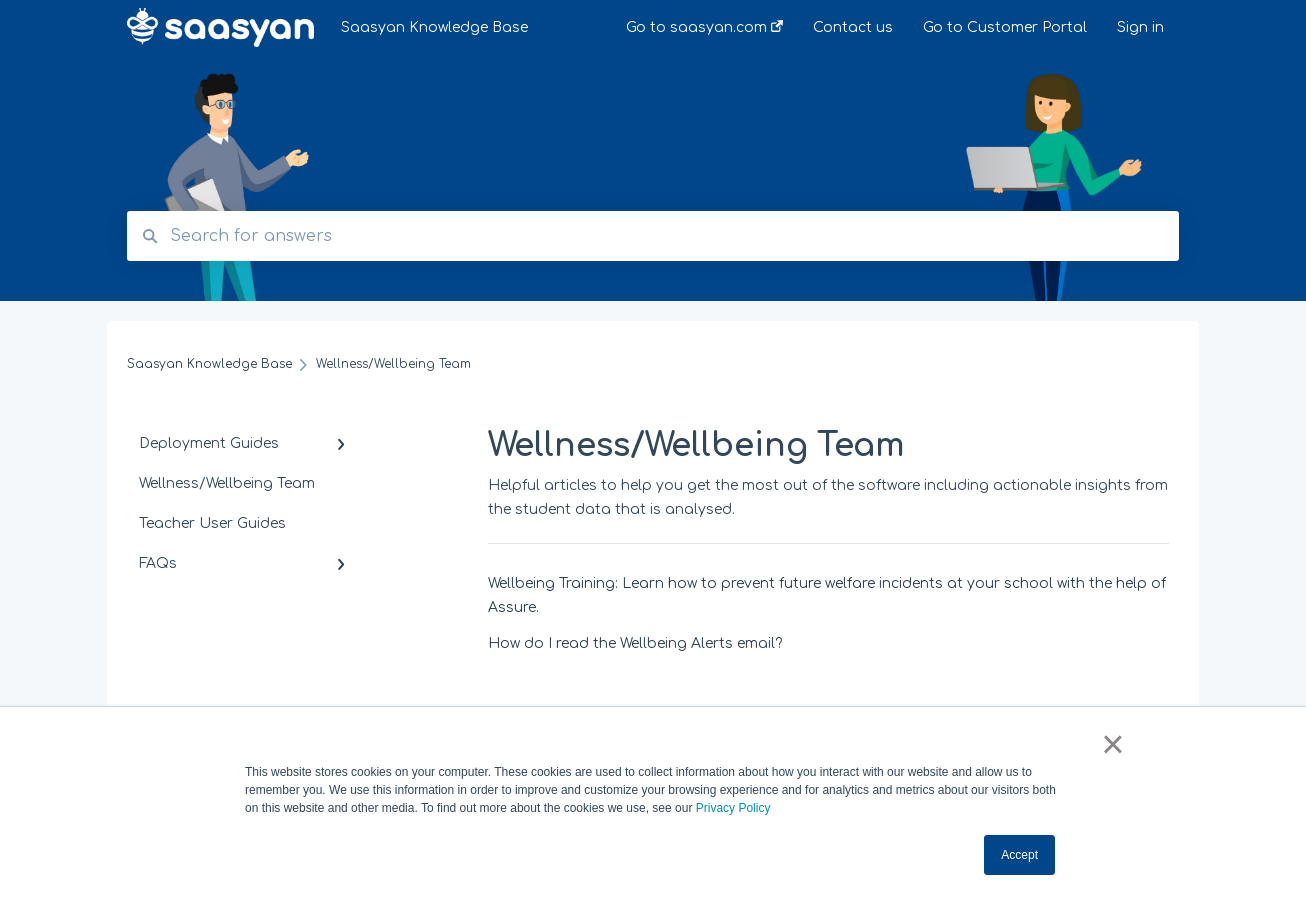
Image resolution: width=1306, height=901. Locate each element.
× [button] (1112, 744)
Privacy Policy (733, 808)
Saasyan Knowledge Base (434, 27)
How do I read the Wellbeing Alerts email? (635, 643)
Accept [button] (1019, 855)
